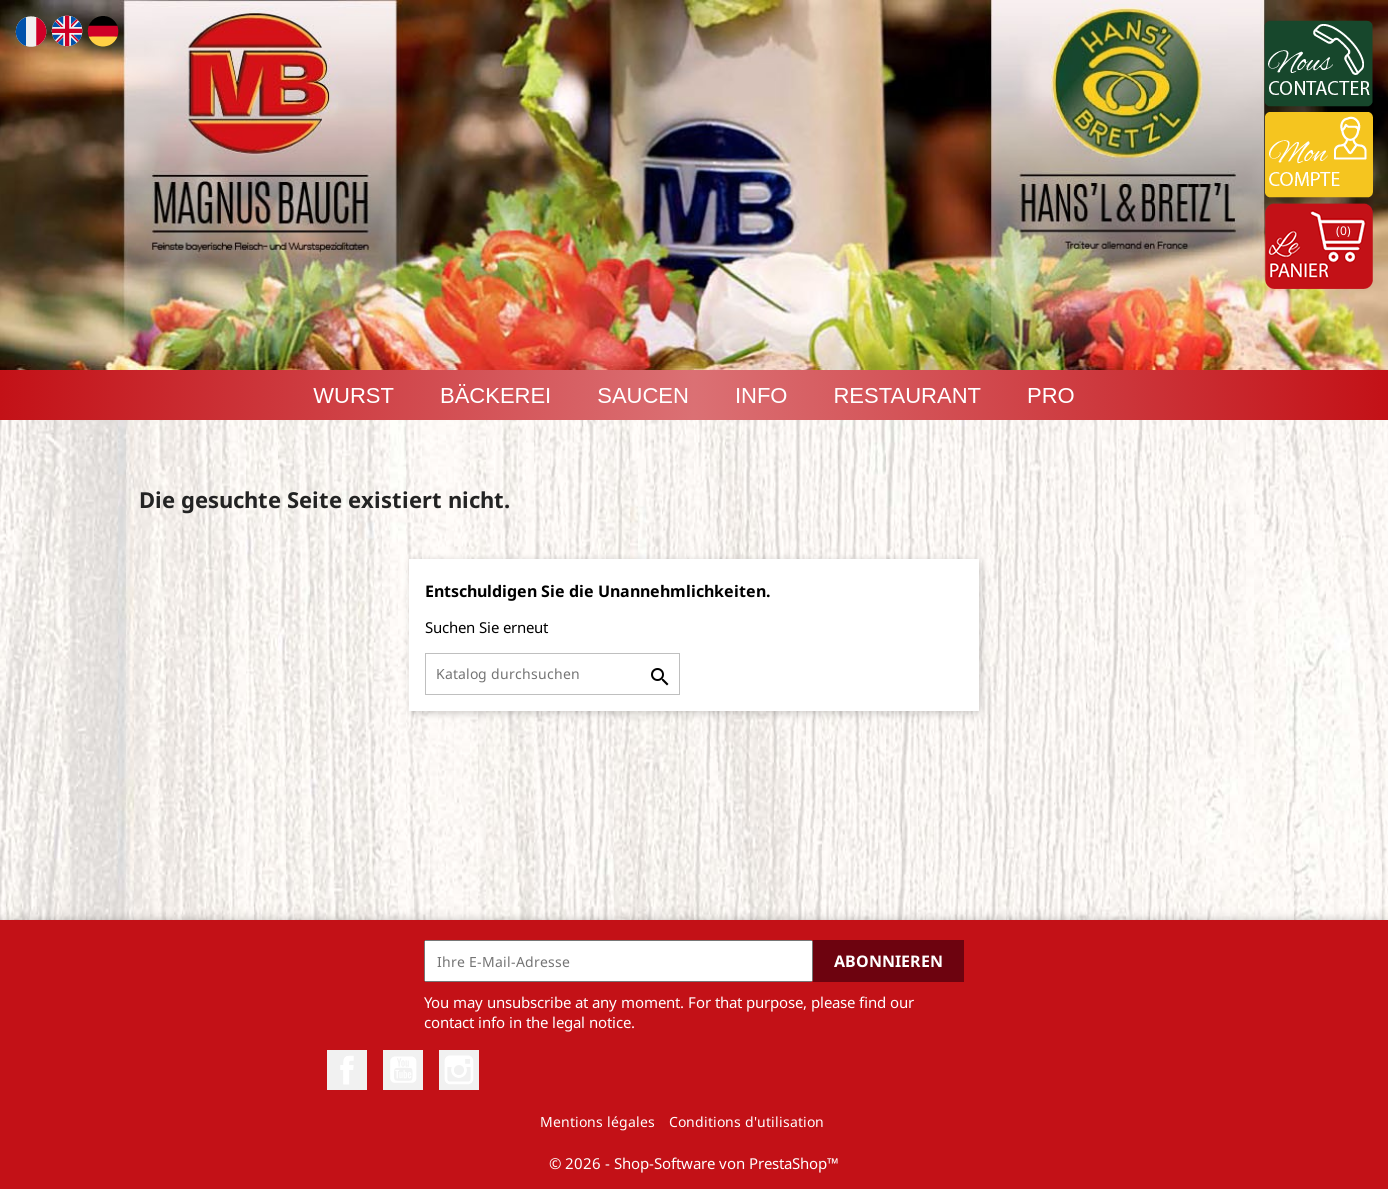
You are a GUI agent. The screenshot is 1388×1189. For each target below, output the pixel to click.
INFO (761, 395)
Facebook (347, 1070)
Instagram (459, 1070)
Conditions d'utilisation (746, 1121)
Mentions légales (597, 1121)
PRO (1051, 395)
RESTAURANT (907, 395)
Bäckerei (495, 395)
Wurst (353, 395)
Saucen (643, 395)
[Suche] (552, 674)
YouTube (403, 1070)
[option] (694, 185)
